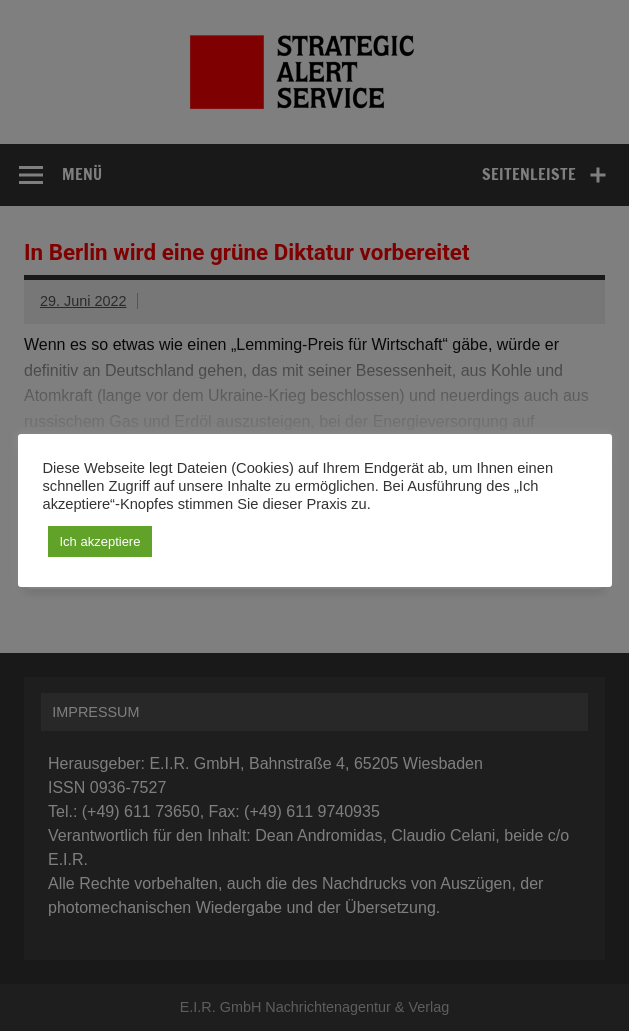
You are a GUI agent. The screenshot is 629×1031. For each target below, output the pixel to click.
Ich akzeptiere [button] (100, 541)
